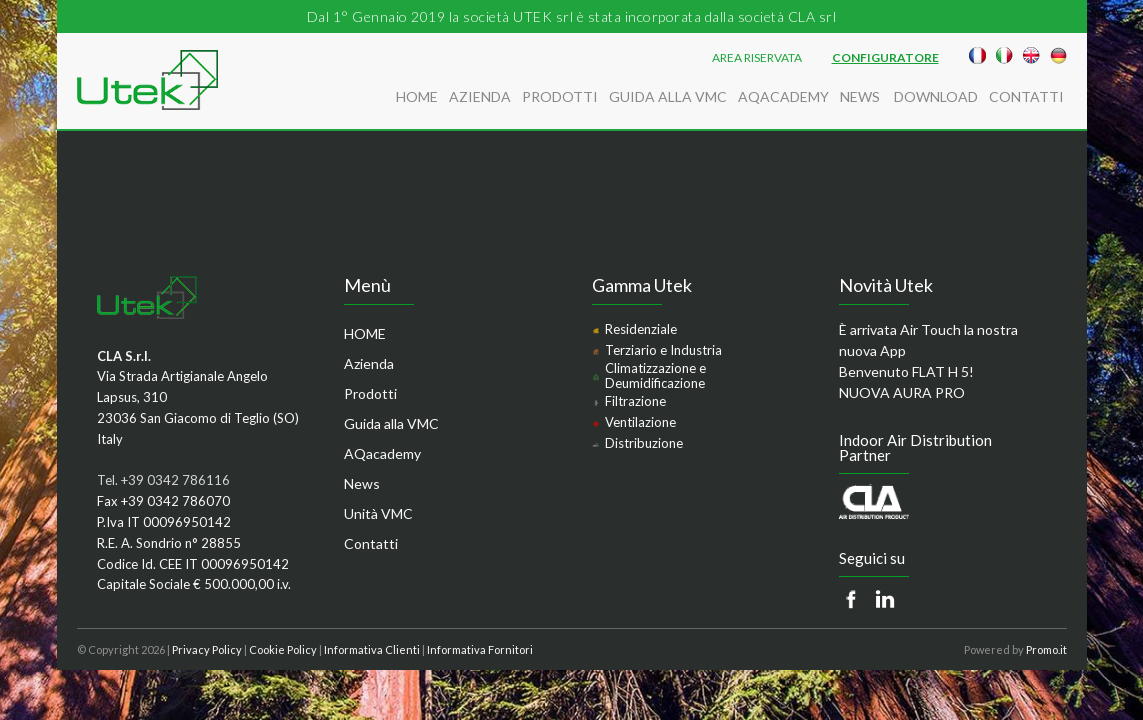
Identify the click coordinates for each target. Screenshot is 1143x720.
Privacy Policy (207, 649)
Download (936, 96)
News (861, 96)
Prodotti (560, 96)
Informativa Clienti (372, 649)
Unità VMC (378, 513)
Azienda (480, 96)
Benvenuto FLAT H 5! (906, 371)
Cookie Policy (283, 649)
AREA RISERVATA (757, 58)
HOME (417, 96)
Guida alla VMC (668, 96)
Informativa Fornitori (480, 649)
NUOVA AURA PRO (902, 392)
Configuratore (885, 58)
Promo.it (1046, 649)
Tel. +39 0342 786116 (163, 480)
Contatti (1026, 96)
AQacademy (783, 96)
